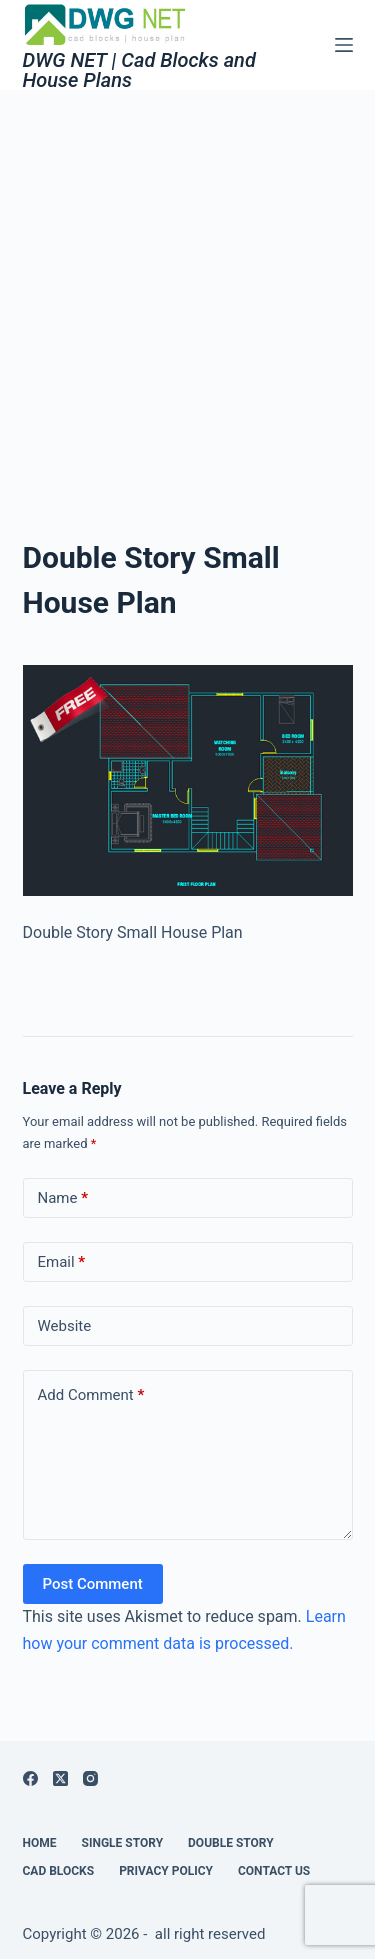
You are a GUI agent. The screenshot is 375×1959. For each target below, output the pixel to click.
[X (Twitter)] (60, 1778)
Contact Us (274, 1871)
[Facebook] (30, 1778)
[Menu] (344, 45)
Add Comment (91, 1395)
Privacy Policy (166, 1871)
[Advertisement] (187, 287)
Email (62, 1262)
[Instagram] (90, 1778)
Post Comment (93, 1584)
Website (65, 1326)
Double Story (231, 1843)
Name (63, 1198)
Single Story (123, 1843)
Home (40, 1843)
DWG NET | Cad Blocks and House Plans (139, 70)
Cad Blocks (59, 1871)
